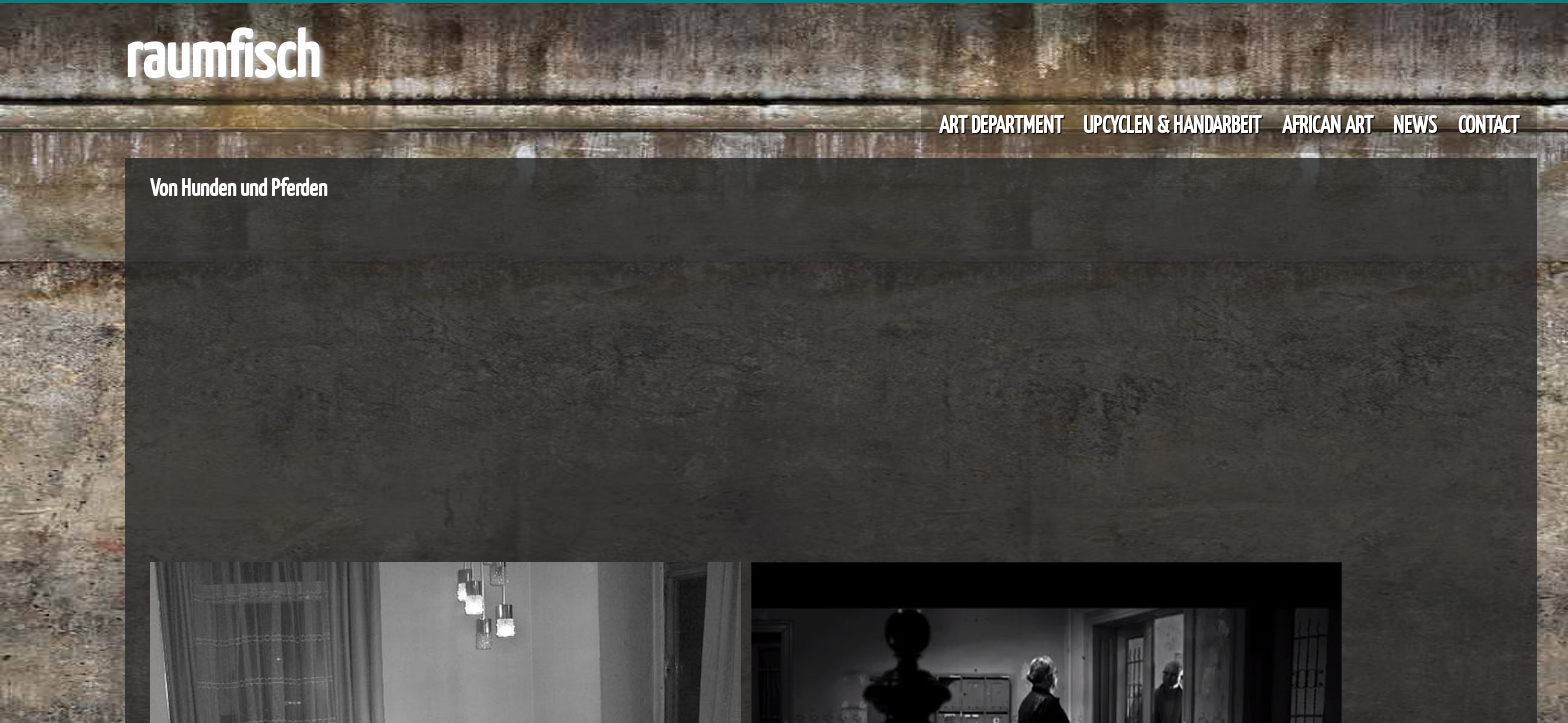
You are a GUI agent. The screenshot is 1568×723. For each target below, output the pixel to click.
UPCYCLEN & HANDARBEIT (1172, 124)
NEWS (1415, 124)
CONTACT (1488, 124)
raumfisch (222, 53)
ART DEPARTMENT (1001, 124)
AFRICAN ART (1327, 124)
